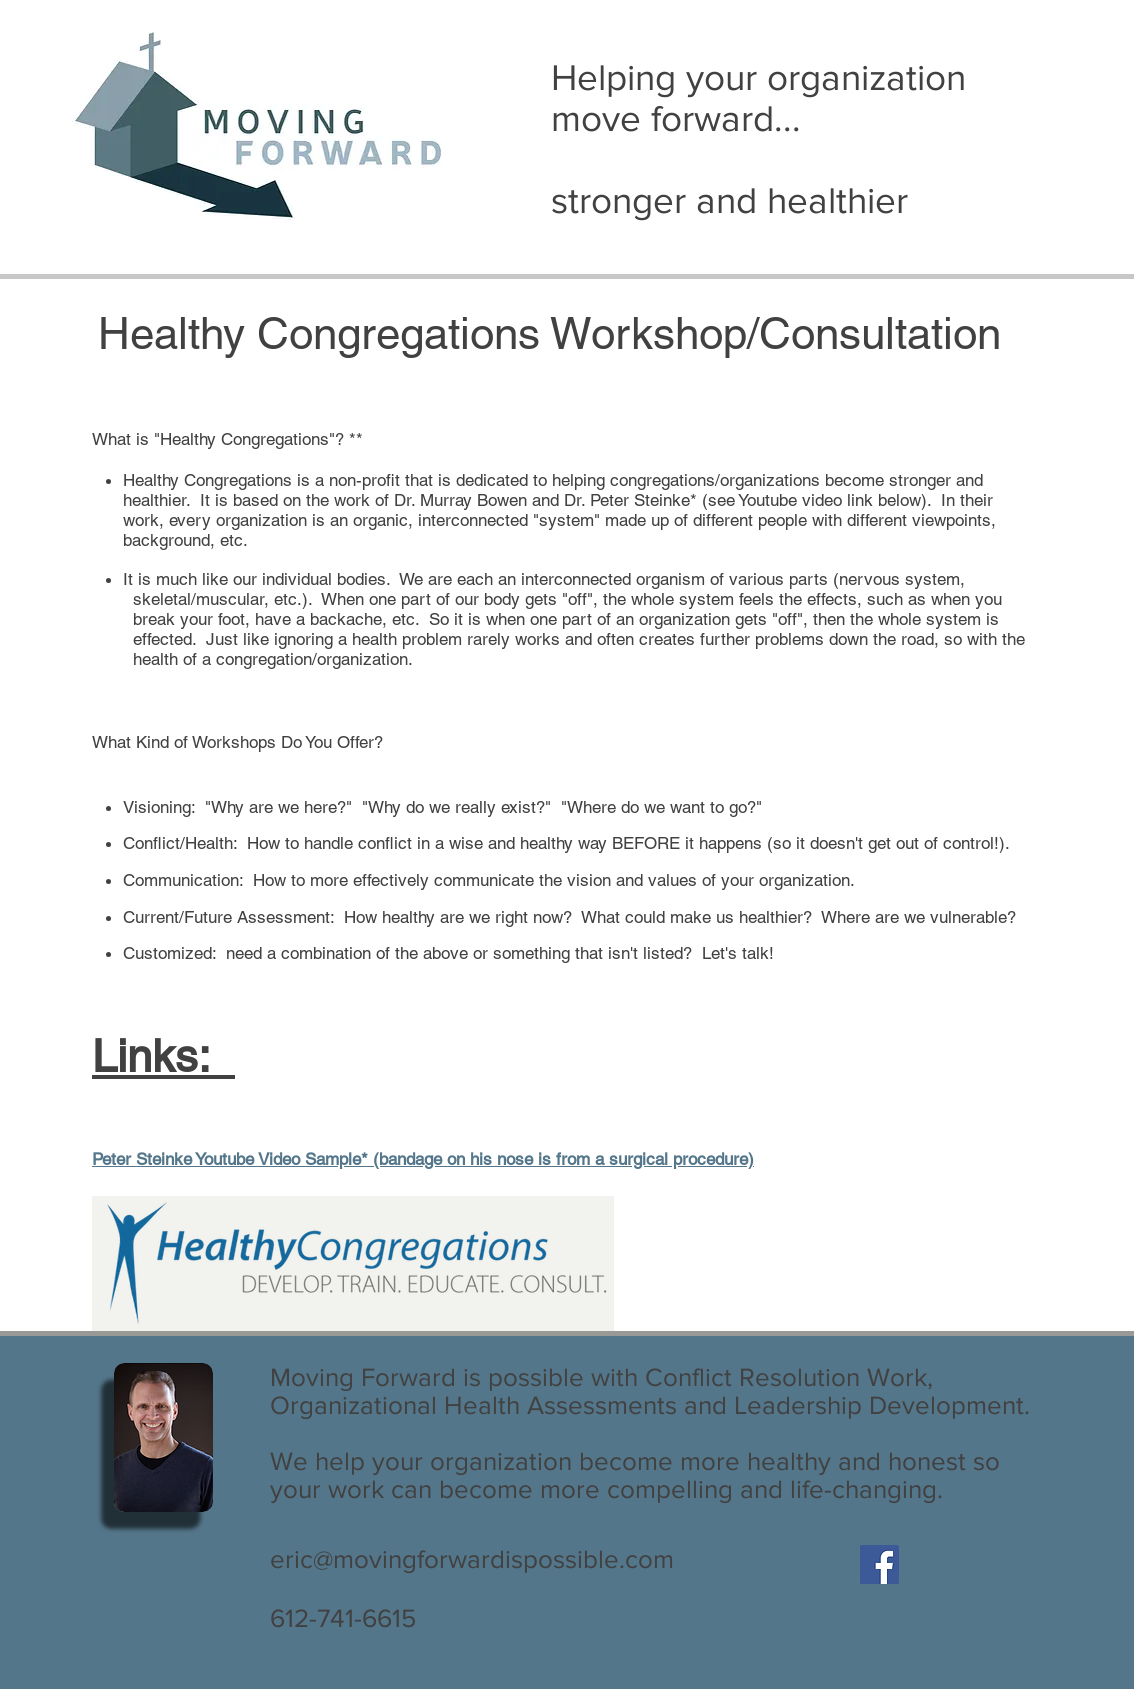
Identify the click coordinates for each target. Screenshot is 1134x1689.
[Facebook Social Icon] (879, 1564)
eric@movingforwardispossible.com (472, 1559)
